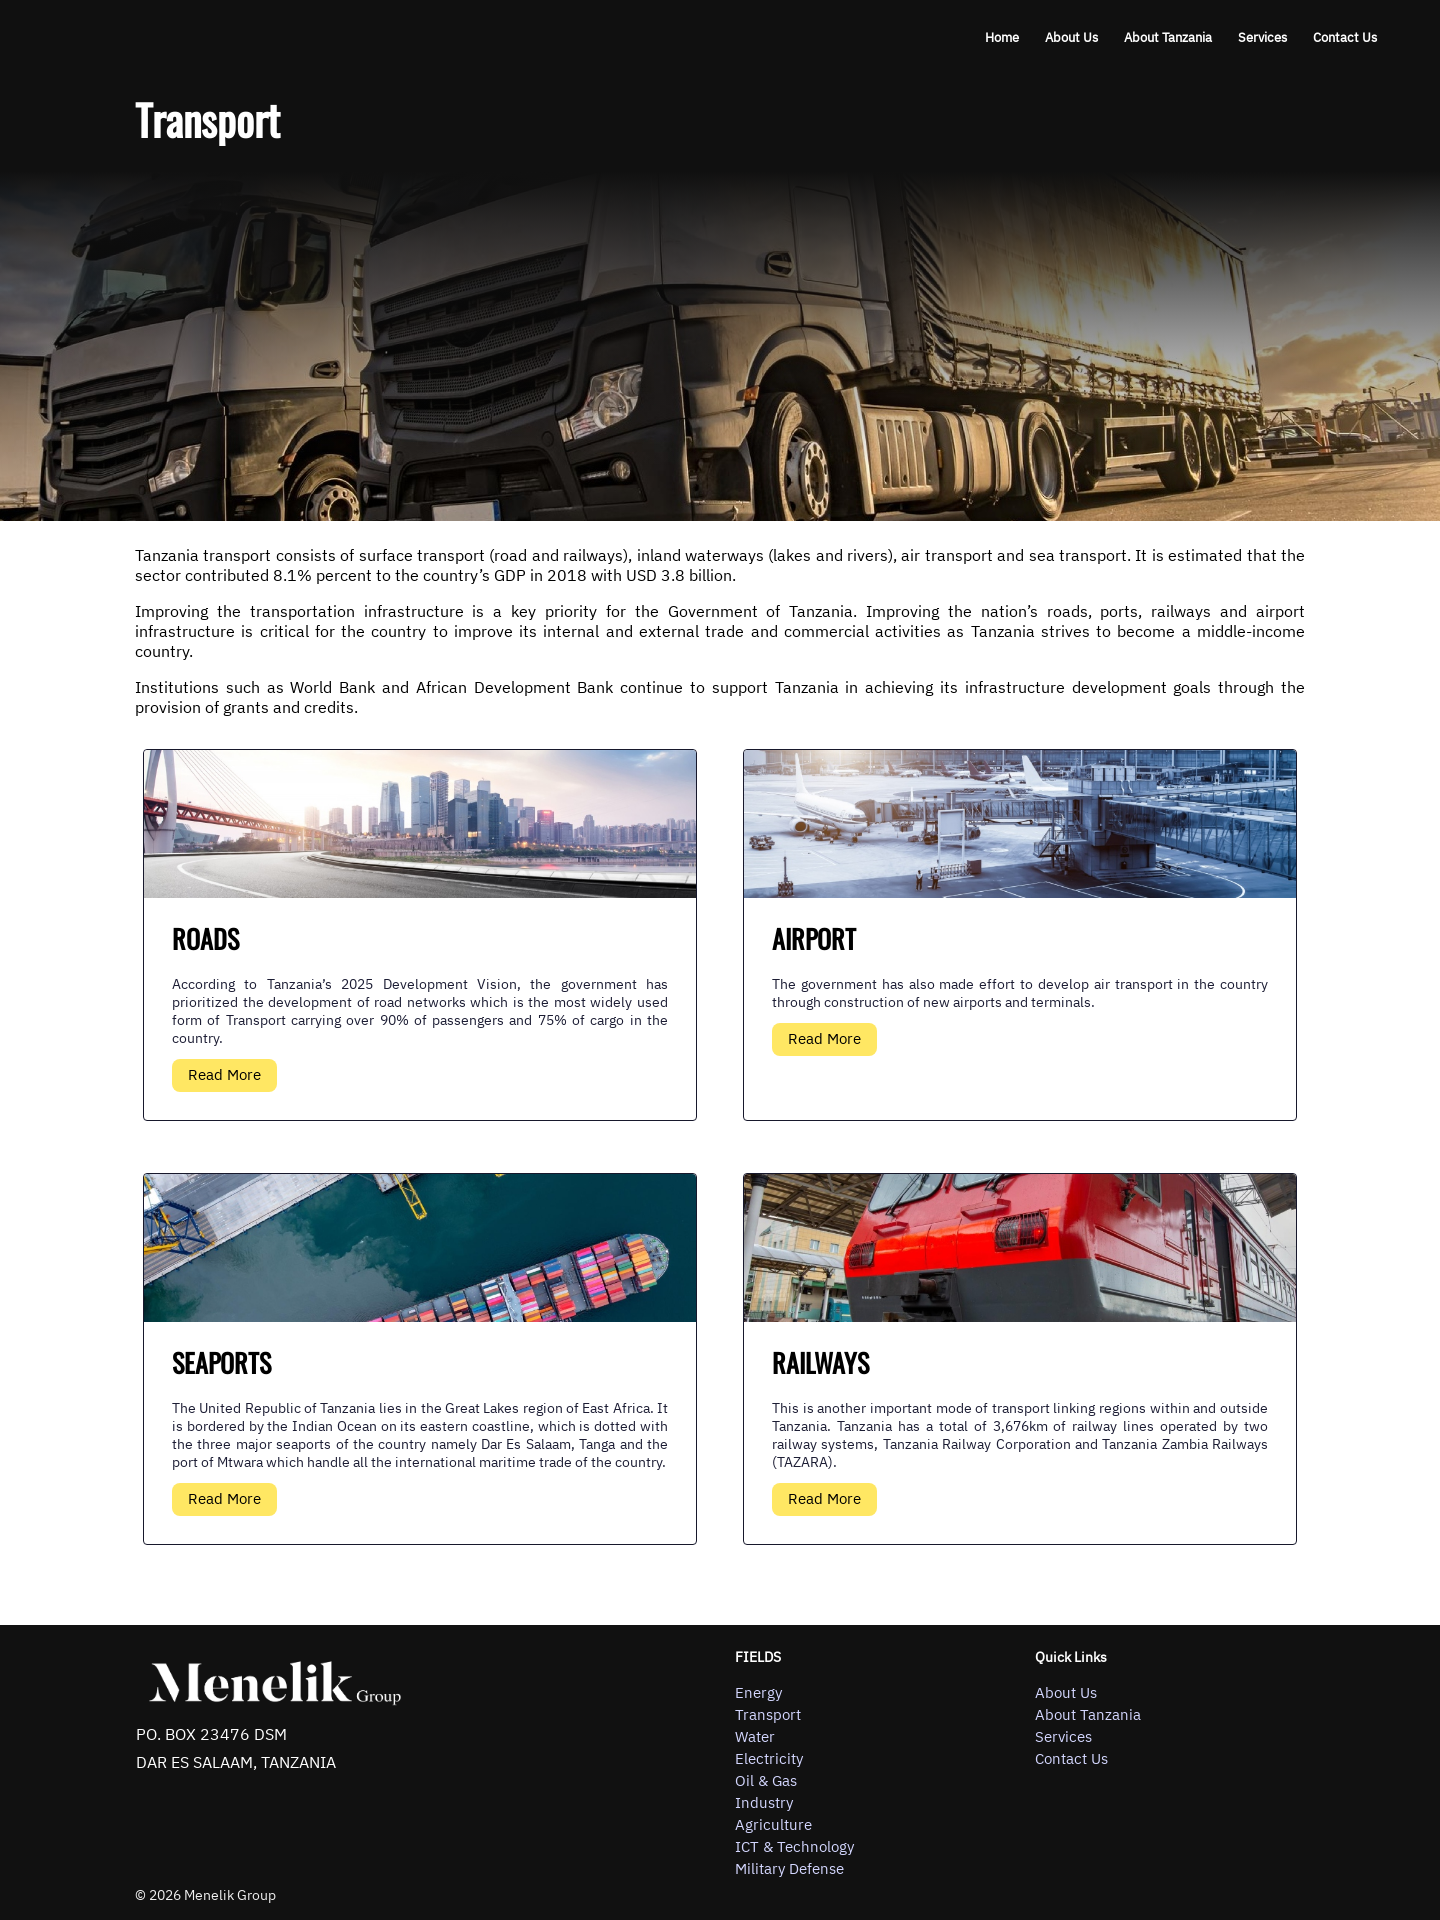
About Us (1071, 37)
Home (1002, 37)
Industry (764, 1803)
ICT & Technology (794, 1847)
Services (1262, 37)
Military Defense (789, 1869)
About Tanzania (1168, 37)
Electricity (769, 1759)
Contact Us (1345, 37)
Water (755, 1737)
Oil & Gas (766, 1781)
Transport (768, 1715)
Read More (224, 1074)
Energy (758, 1693)
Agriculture (773, 1825)
